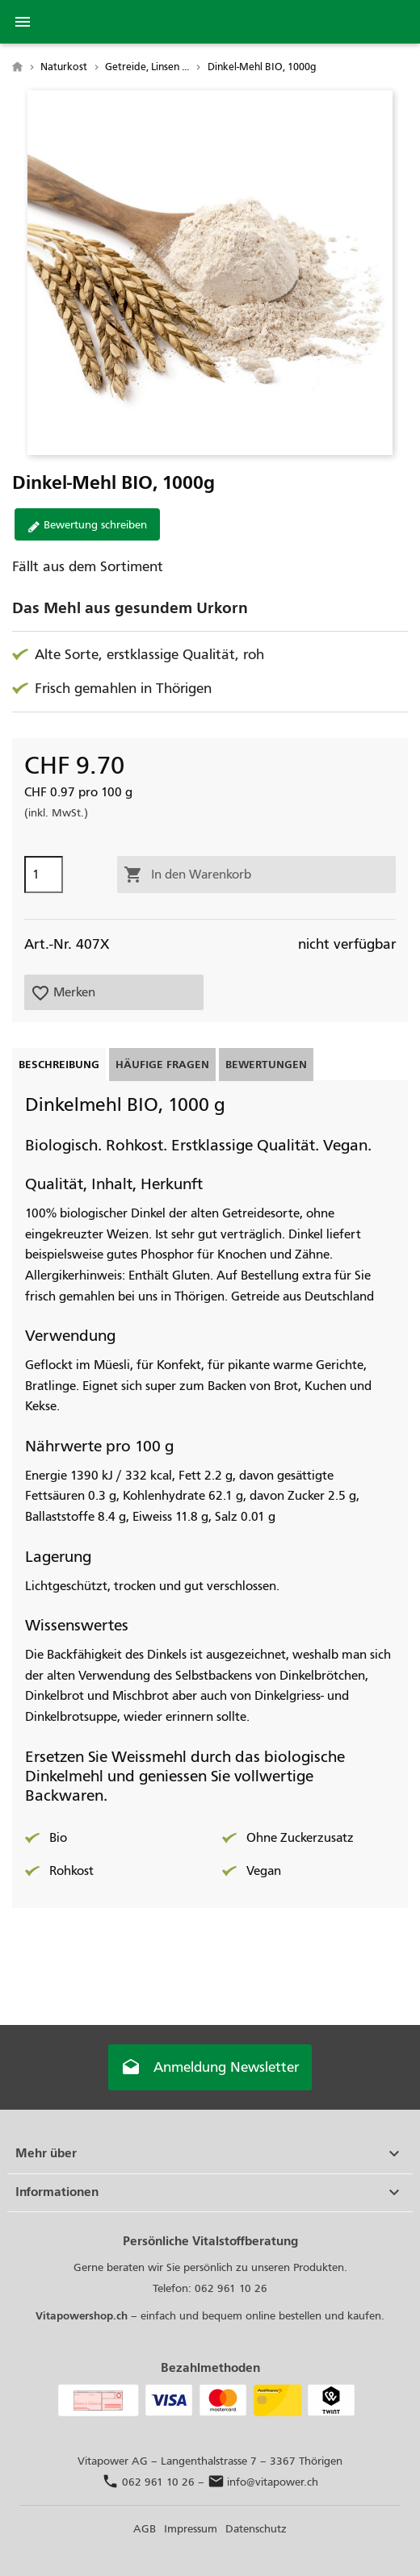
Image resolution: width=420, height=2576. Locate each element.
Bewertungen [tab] (266, 1064)
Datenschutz (256, 2529)
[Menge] (43, 874)
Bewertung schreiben (87, 525)
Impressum (190, 2529)
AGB (144, 2529)
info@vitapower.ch (263, 2482)
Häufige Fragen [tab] (162, 1064)
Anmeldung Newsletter (210, 2067)
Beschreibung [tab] (59, 1064)
